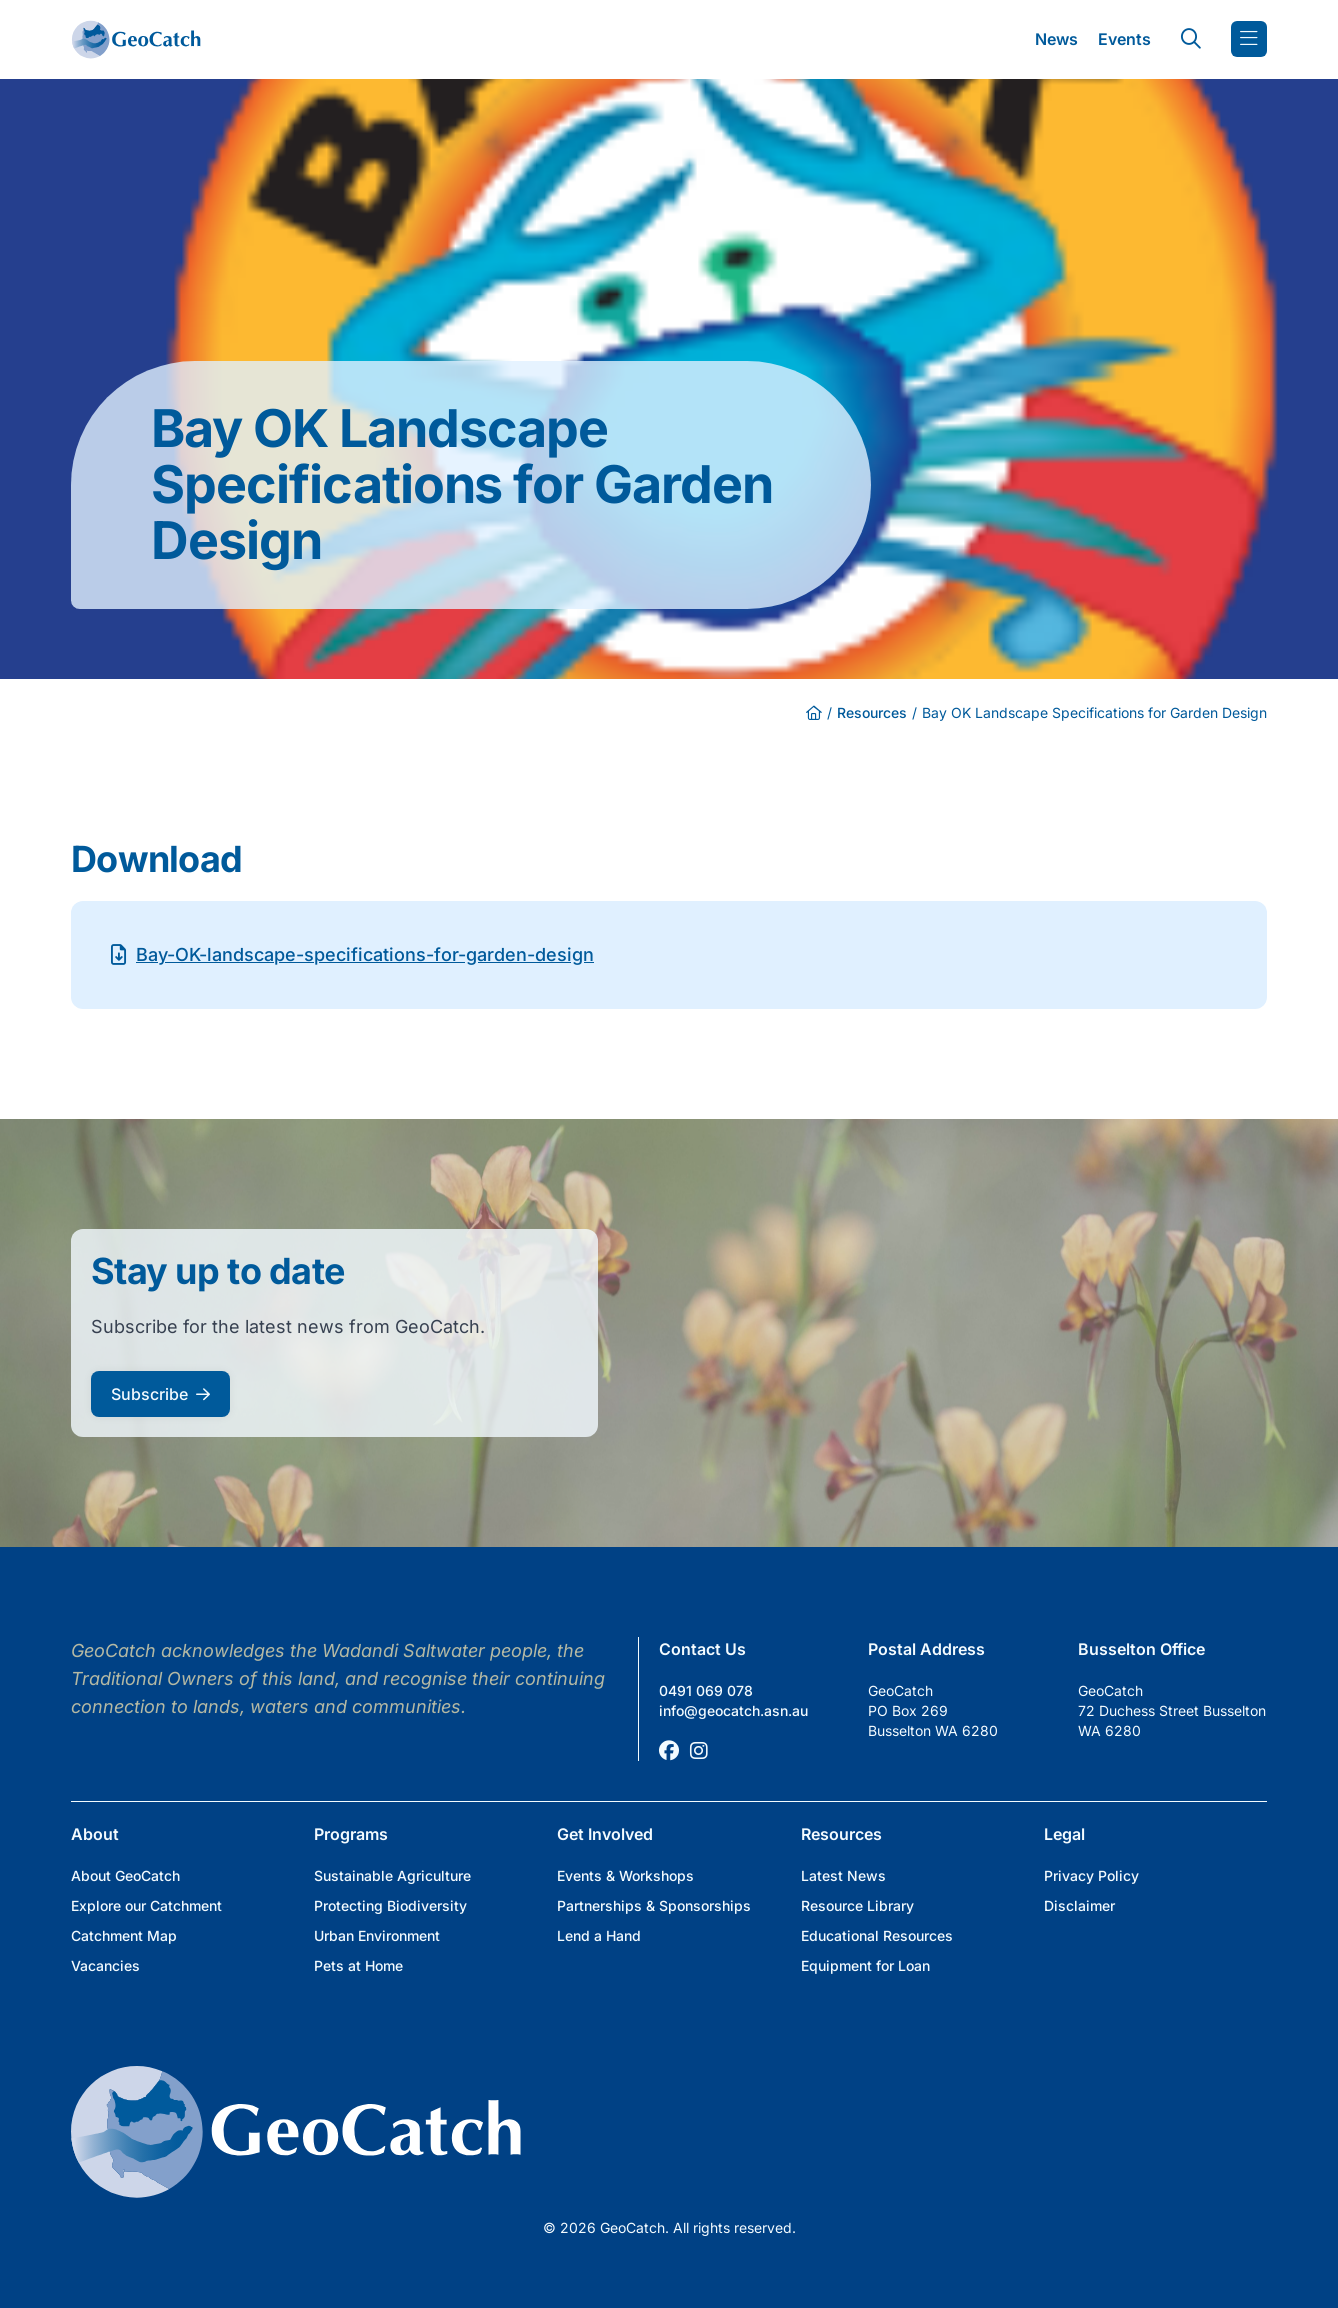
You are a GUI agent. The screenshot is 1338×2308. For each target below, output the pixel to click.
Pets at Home (358, 1965)
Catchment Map (124, 1935)
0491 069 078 (706, 1690)
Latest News (843, 1875)
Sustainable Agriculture (392, 1875)
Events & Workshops (625, 1875)
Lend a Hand (599, 1935)
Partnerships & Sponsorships (654, 1905)
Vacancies (105, 1965)
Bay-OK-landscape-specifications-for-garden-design (365, 954)
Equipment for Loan (865, 1965)
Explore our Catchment (146, 1905)
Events (1124, 39)
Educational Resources (877, 1935)
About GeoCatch (125, 1875)
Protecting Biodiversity (390, 1905)
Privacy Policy (1091, 1875)
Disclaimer (1079, 1905)
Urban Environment (377, 1935)
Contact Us (702, 1649)
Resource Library (857, 1905)
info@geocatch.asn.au (733, 1710)
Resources (872, 712)
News (1056, 39)
